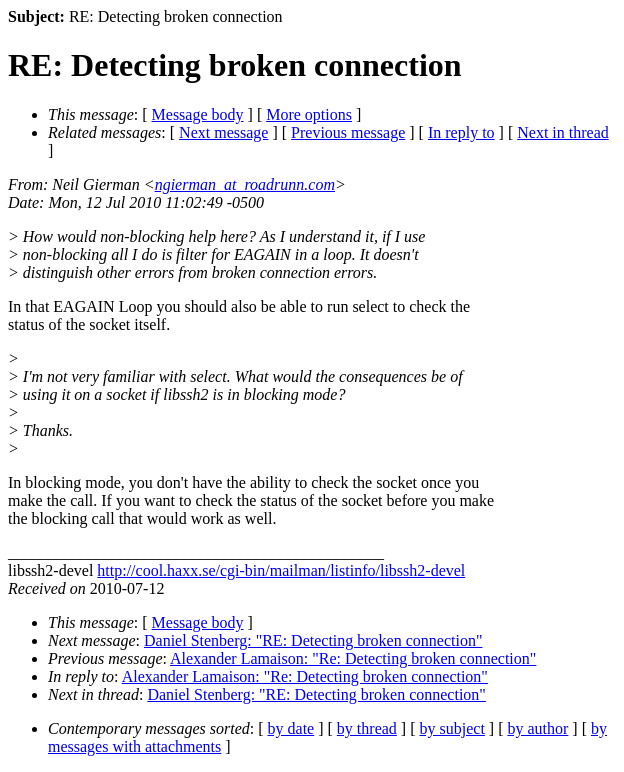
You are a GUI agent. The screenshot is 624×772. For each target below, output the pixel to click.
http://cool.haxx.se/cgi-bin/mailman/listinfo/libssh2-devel (281, 570)
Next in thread (563, 132)
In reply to (461, 132)
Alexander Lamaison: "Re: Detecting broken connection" (353, 658)
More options (309, 114)
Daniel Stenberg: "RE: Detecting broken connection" (313, 640)
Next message (223, 132)
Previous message (348, 132)
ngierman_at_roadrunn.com (245, 184)
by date (291, 728)
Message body (198, 114)
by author (537, 728)
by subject (452, 728)
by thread (367, 728)
